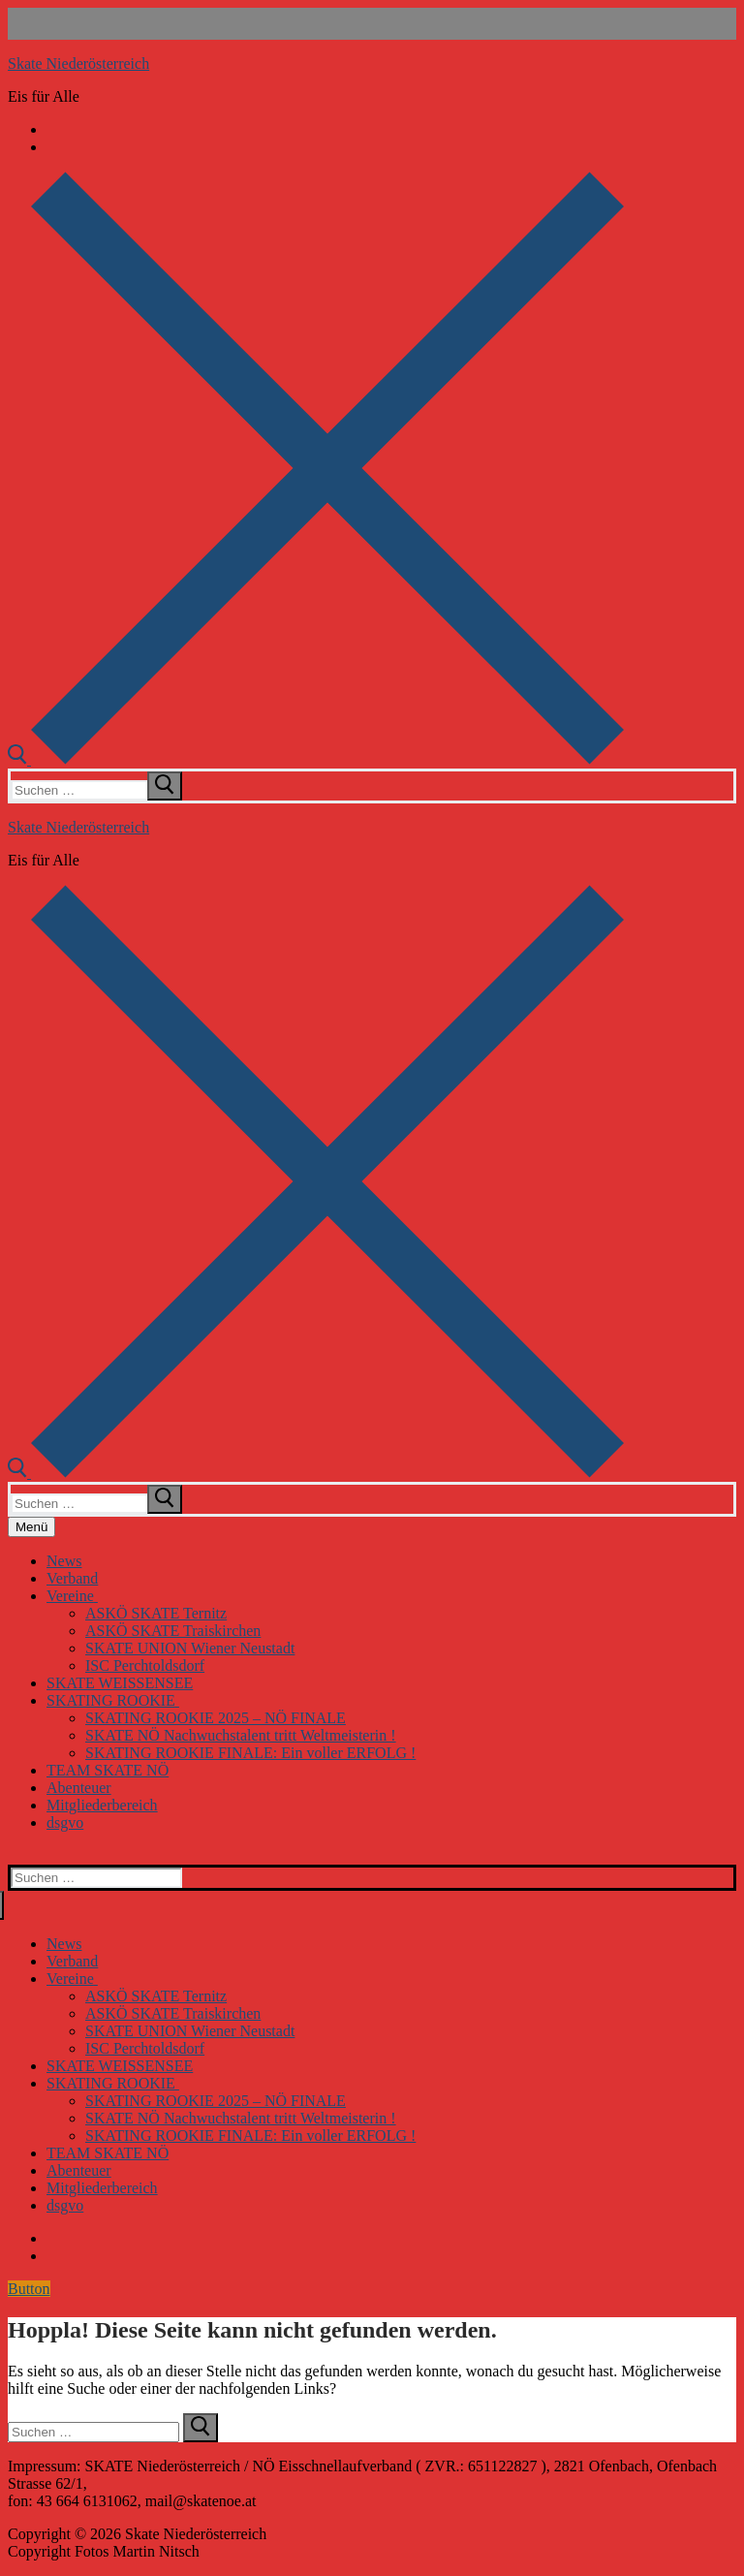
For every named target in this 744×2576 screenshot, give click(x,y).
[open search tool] (316, 759)
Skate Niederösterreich (78, 63)
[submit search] (164, 786)
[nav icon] (31, 1527)
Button (29, 2288)
